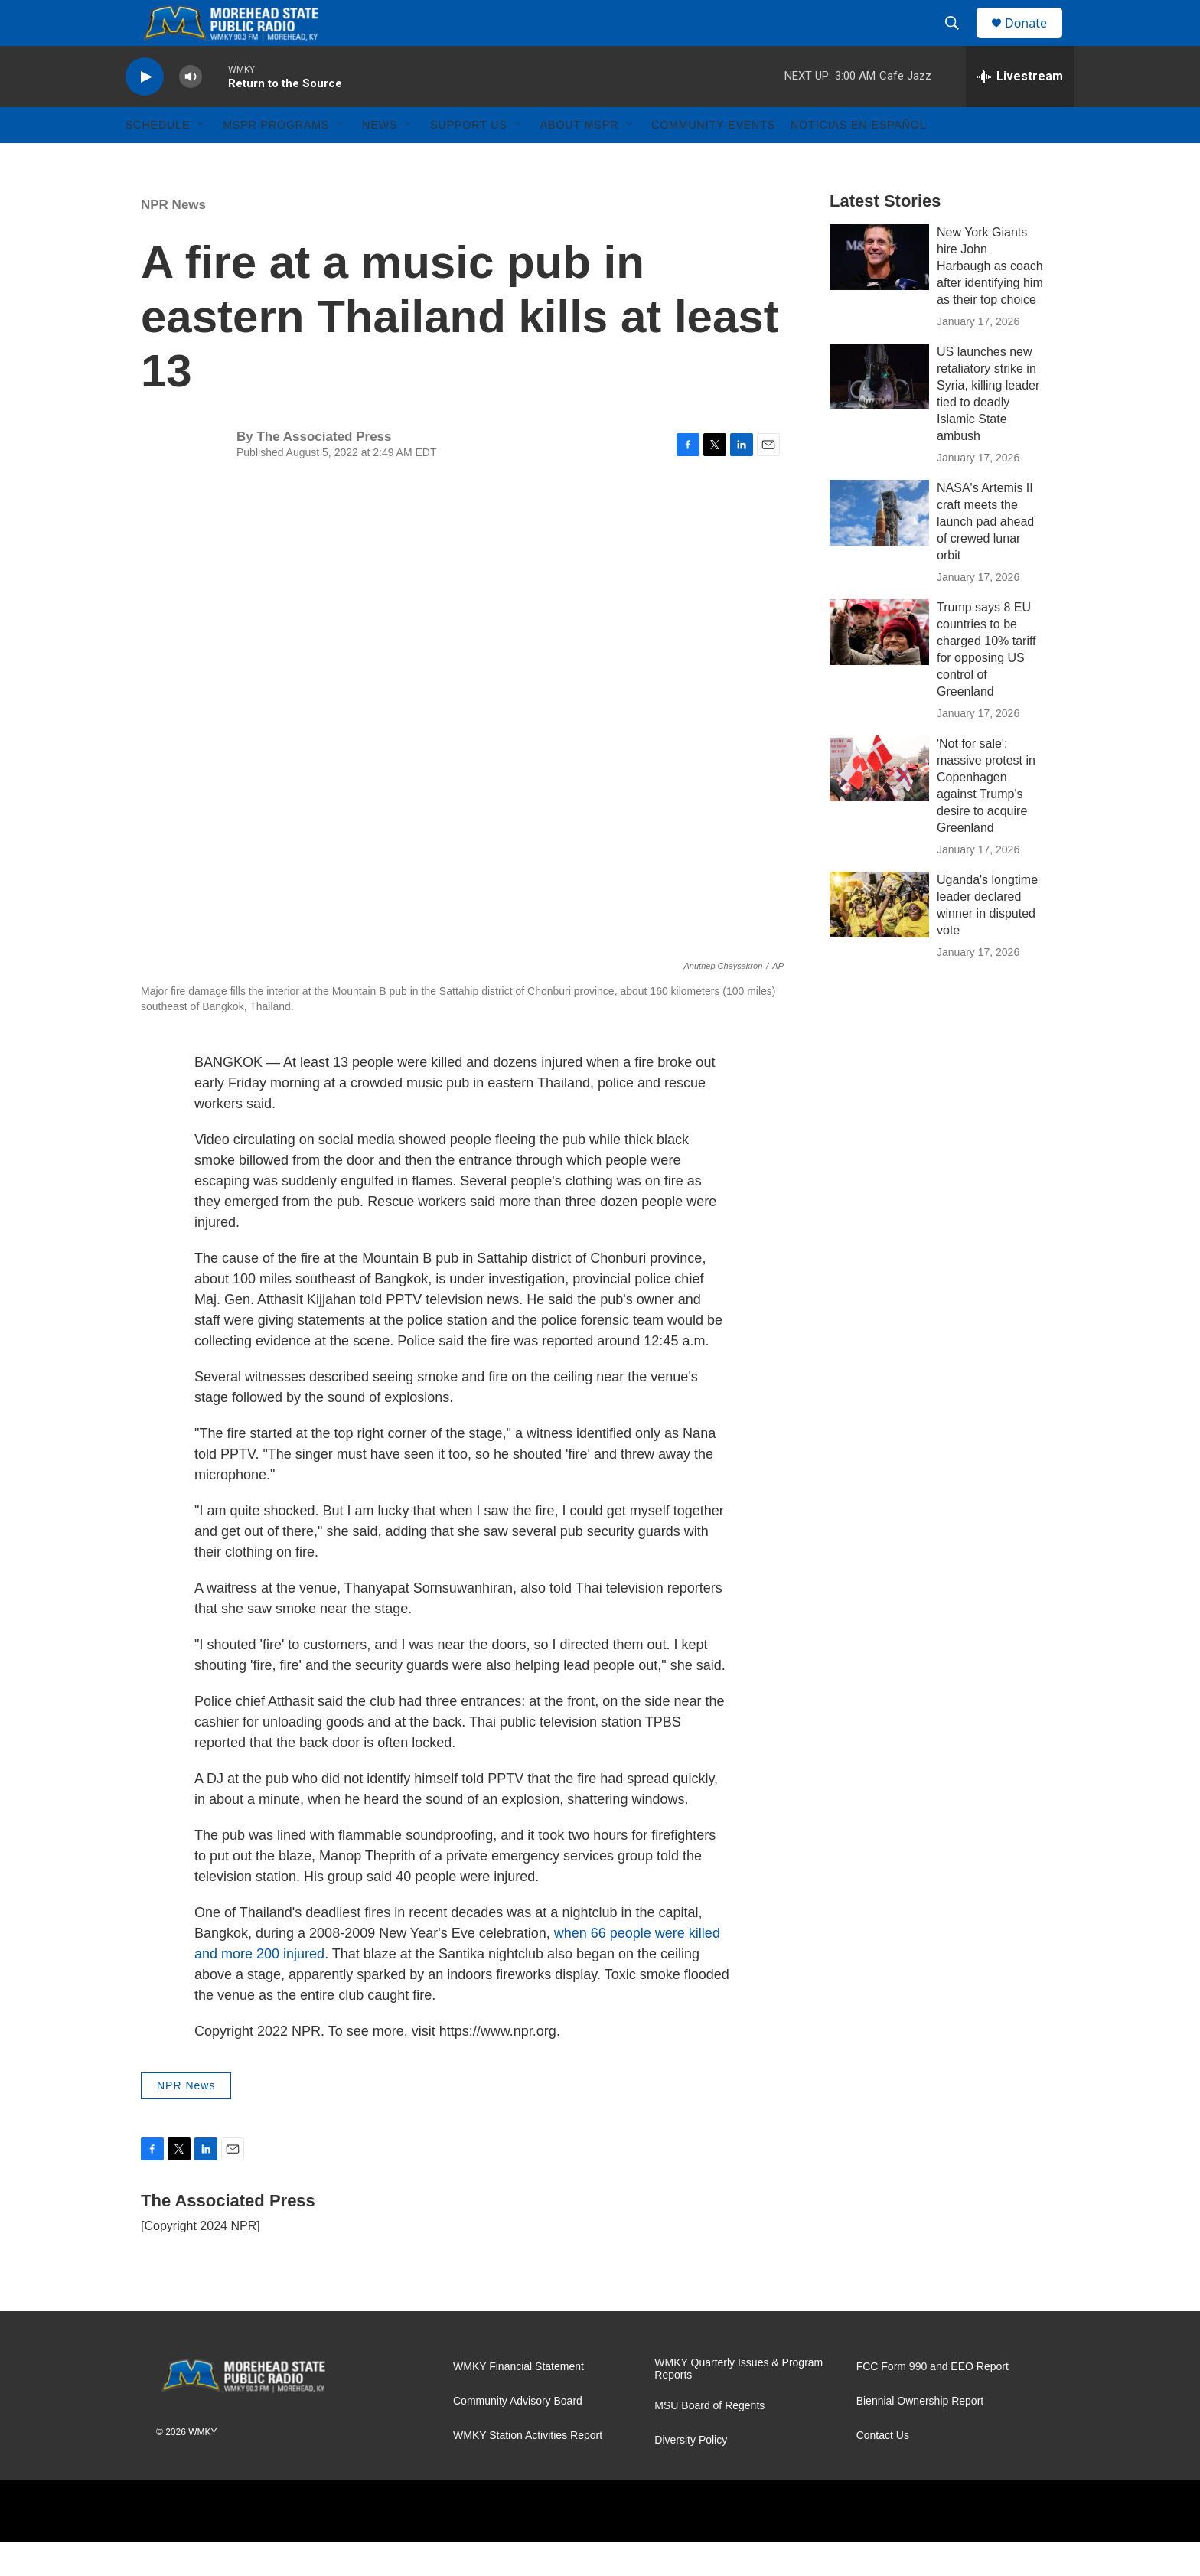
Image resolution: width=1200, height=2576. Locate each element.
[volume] (191, 111)
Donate (1035, 40)
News (379, 159)
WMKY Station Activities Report (527, 2470)
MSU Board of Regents (709, 2440)
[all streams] (1020, 111)
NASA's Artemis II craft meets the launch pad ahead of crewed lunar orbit (985, 556)
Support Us (468, 159)
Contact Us (882, 2470)
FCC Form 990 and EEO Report (932, 2401)
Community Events (713, 159)
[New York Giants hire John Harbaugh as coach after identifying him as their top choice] (879, 291)
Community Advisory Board (517, 2435)
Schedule (158, 159)
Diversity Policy (690, 2474)
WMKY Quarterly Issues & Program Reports (738, 2403)
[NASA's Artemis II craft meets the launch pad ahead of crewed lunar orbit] (879, 547)
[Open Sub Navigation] (201, 159)
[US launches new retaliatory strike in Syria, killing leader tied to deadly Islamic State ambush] (879, 411)
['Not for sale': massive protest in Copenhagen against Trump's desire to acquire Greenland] (879, 803)
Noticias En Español (858, 159)
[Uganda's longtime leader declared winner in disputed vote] (879, 939)
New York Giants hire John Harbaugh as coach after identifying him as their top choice (990, 300)
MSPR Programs (276, 159)
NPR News (173, 239)
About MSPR (579, 159)
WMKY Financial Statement (518, 2401)
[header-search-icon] (958, 40)
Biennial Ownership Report (920, 2435)
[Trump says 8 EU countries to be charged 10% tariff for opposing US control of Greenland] (879, 666)
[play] (144, 111)
